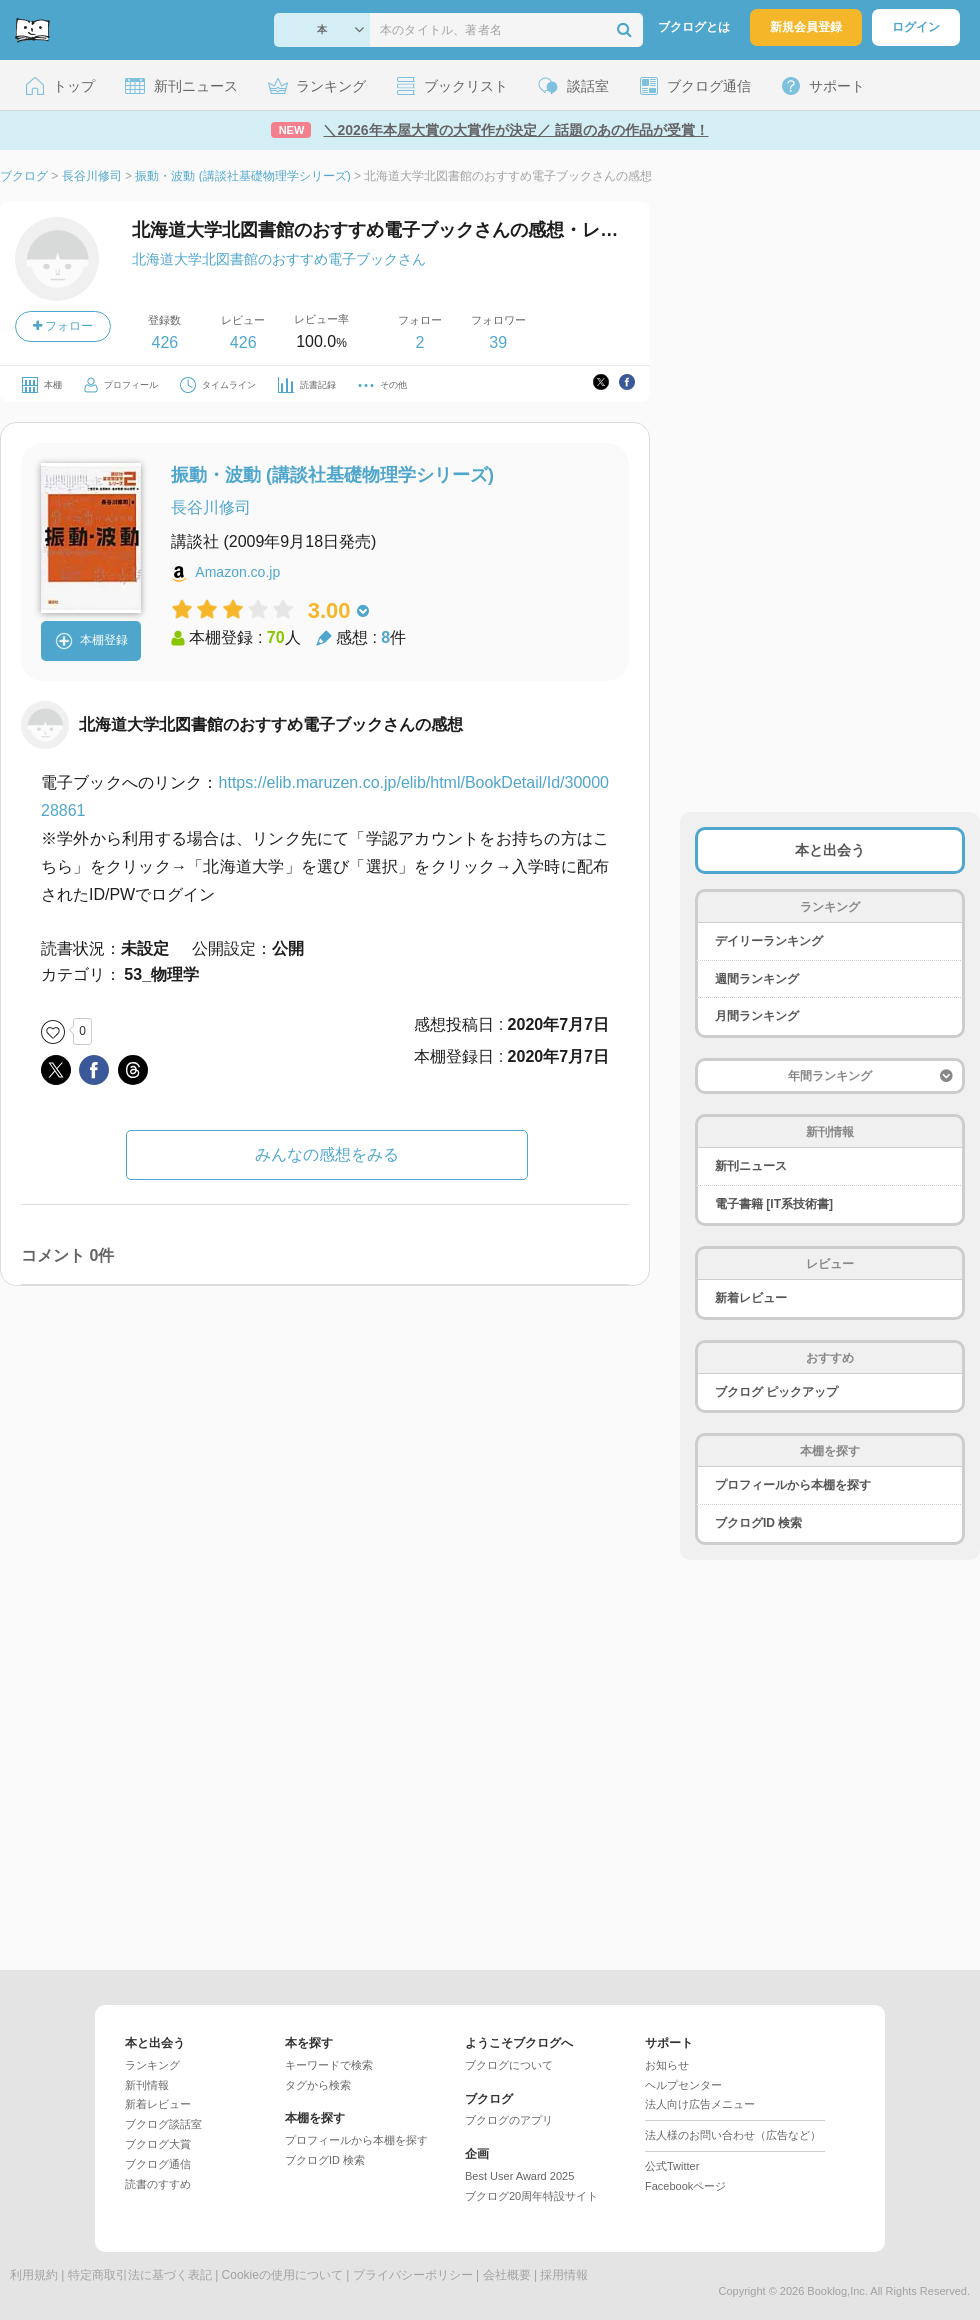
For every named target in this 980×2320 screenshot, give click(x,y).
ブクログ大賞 (158, 2144)
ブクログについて (509, 2065)
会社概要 (507, 2275)
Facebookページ (685, 2186)
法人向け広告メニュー (700, 2104)
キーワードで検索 (329, 2065)
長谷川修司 (211, 507)
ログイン (916, 27)
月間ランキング (757, 1016)
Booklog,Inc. (837, 2291)
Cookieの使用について (282, 2275)
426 (164, 342)
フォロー (63, 326)
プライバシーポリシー (413, 2275)
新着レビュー (751, 1298)
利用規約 (34, 2275)
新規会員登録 (806, 27)
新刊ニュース (751, 1166)
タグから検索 (318, 2085)
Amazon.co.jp (237, 572)
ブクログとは (694, 27)
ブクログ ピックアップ (776, 1392)
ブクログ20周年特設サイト (531, 2196)
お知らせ (667, 2065)
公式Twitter (672, 2166)
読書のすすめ (158, 2184)
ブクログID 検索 (758, 1523)
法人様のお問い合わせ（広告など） (733, 2135)
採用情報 (564, 2275)
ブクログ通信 (158, 2164)
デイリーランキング (769, 941)
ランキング (152, 2065)
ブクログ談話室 (163, 2124)
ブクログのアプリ (509, 2120)
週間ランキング (757, 979)
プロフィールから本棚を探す (793, 1485)
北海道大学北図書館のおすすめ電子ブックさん (279, 259)
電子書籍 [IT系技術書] (774, 1204)
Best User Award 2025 (519, 2176)
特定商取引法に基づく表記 (140, 2275)
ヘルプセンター (683, 2085)
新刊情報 (147, 2085)
